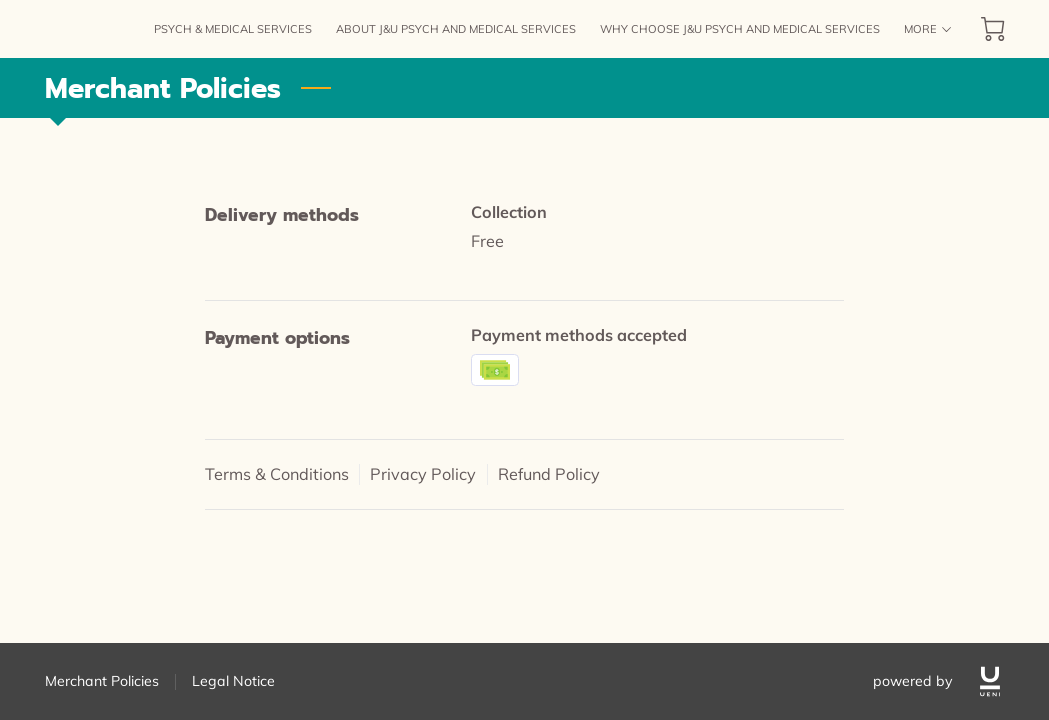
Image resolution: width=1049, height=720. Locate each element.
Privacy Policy (423, 474)
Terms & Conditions (277, 474)
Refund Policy (549, 474)
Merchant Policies (102, 681)
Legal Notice (233, 681)
